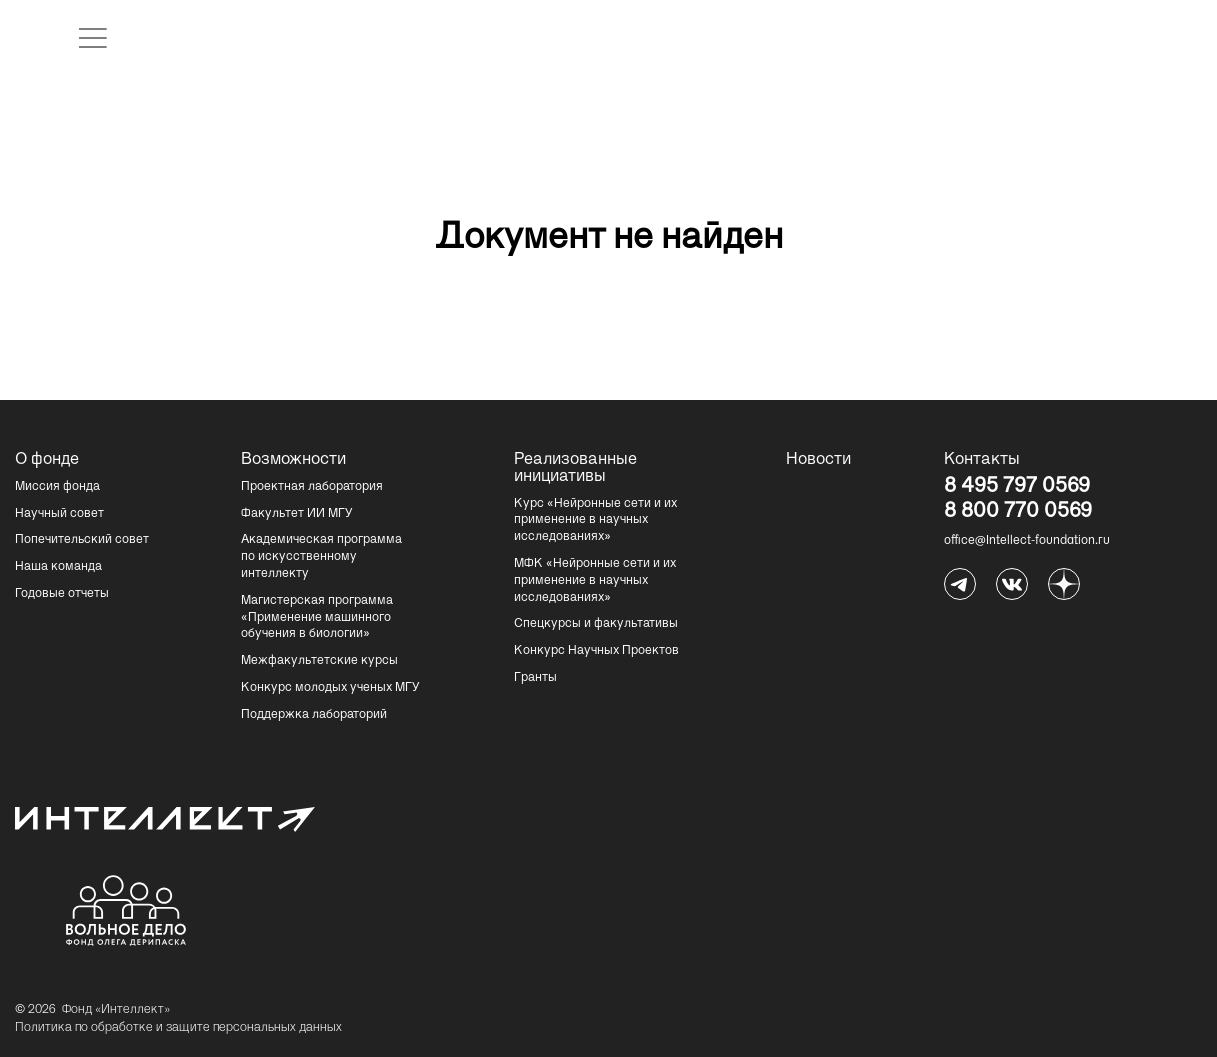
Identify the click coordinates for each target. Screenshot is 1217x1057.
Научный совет (59, 514)
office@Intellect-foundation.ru (1027, 541)
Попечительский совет (82, 540)
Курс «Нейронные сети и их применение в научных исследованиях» (595, 521)
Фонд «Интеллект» (116, 1010)
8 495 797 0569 (1017, 488)
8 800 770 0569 (1018, 513)
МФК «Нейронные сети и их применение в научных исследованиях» (595, 581)
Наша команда (58, 567)
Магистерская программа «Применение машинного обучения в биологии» (317, 618)
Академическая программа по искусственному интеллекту (321, 557)
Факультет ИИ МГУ (297, 514)
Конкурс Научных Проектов (596, 651)
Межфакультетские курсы (319, 661)
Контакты (982, 460)
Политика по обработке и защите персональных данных (178, 1028)
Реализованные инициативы (564, 468)
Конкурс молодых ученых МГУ (330, 688)
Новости (818, 460)
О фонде (47, 460)
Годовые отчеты (62, 594)
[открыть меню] (93, 38)
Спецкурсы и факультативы (596, 624)
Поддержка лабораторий (314, 715)
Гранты (535, 678)
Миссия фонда (57, 487)
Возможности (291, 460)
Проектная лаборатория (312, 487)
